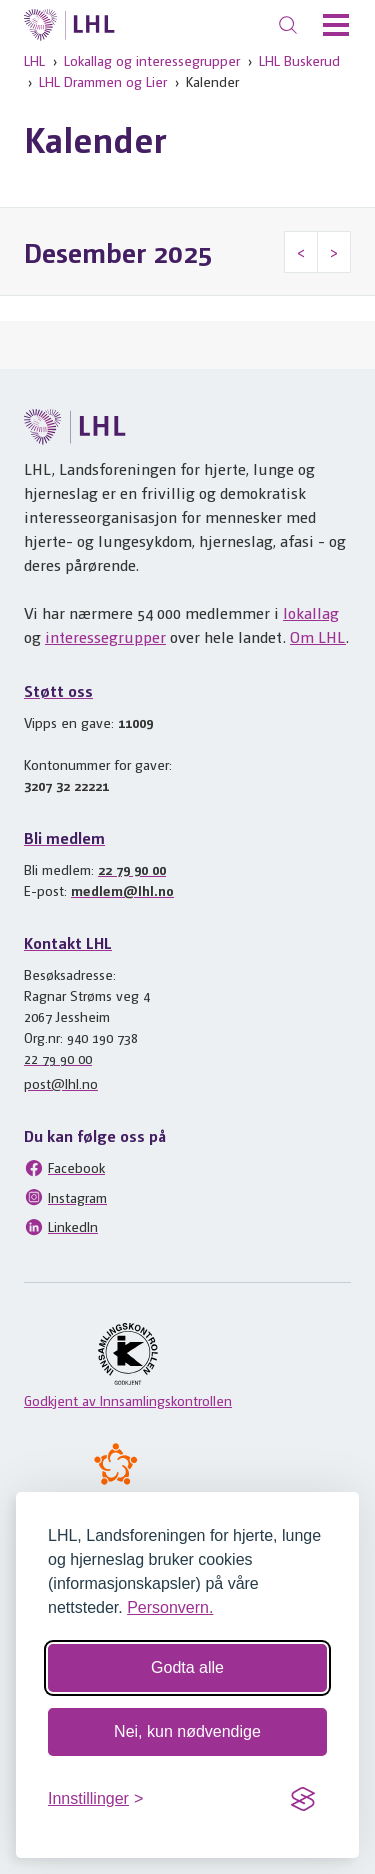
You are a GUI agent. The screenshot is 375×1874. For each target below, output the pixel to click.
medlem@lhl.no (122, 890)
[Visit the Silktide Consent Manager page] (303, 1799)
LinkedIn (61, 1227)
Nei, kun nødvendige (187, 1731)
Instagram (65, 1197)
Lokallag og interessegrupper (152, 60)
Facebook (64, 1168)
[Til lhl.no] (69, 25)
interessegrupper (105, 636)
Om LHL (318, 636)
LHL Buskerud (299, 60)
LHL (34, 60)
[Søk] (288, 25)
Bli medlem (64, 837)
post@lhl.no (61, 1083)
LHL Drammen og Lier (103, 81)
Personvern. (170, 1607)
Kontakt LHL (68, 942)
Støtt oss (58, 690)
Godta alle (187, 1667)
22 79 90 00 (132, 869)
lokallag (311, 612)
